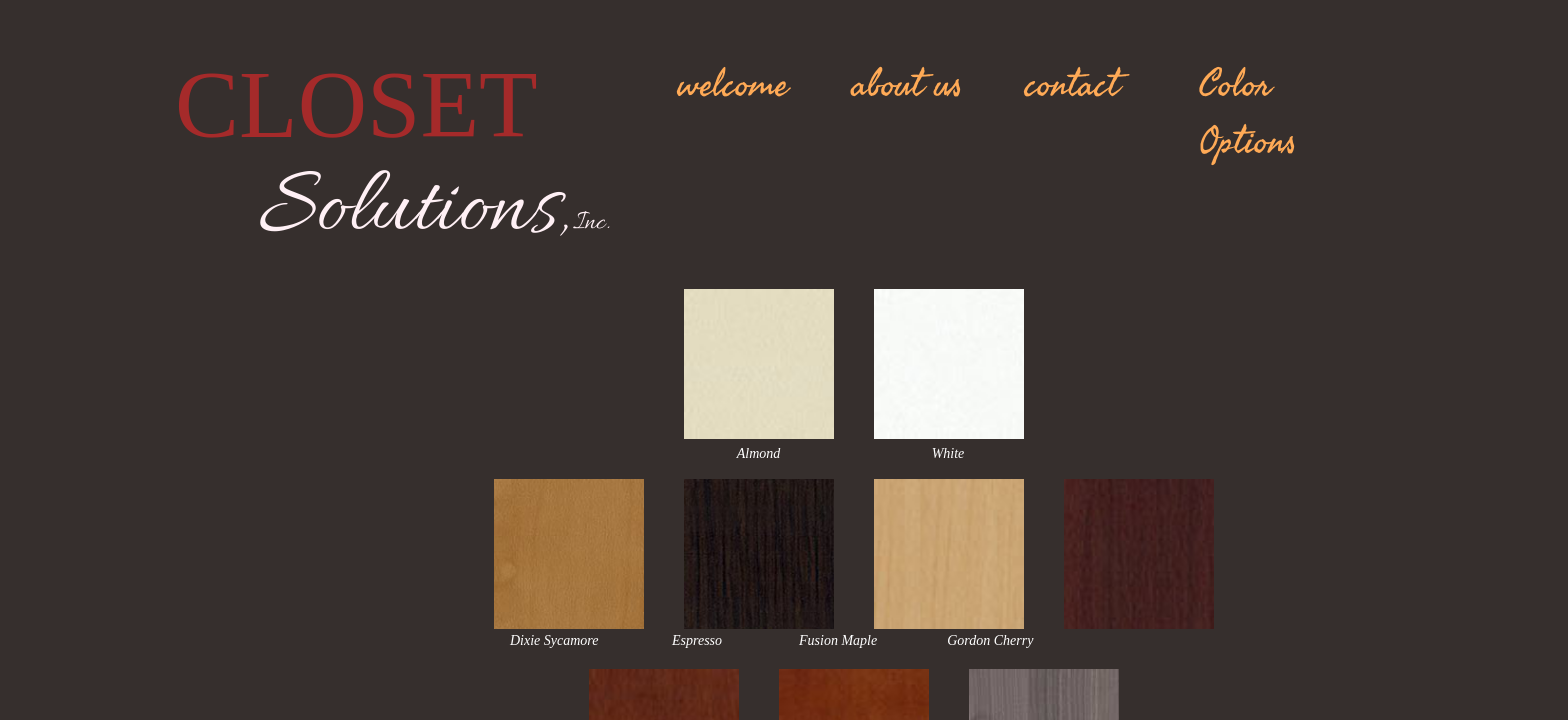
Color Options (1248, 113)
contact (1072, 85)
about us (907, 85)
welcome (733, 85)
